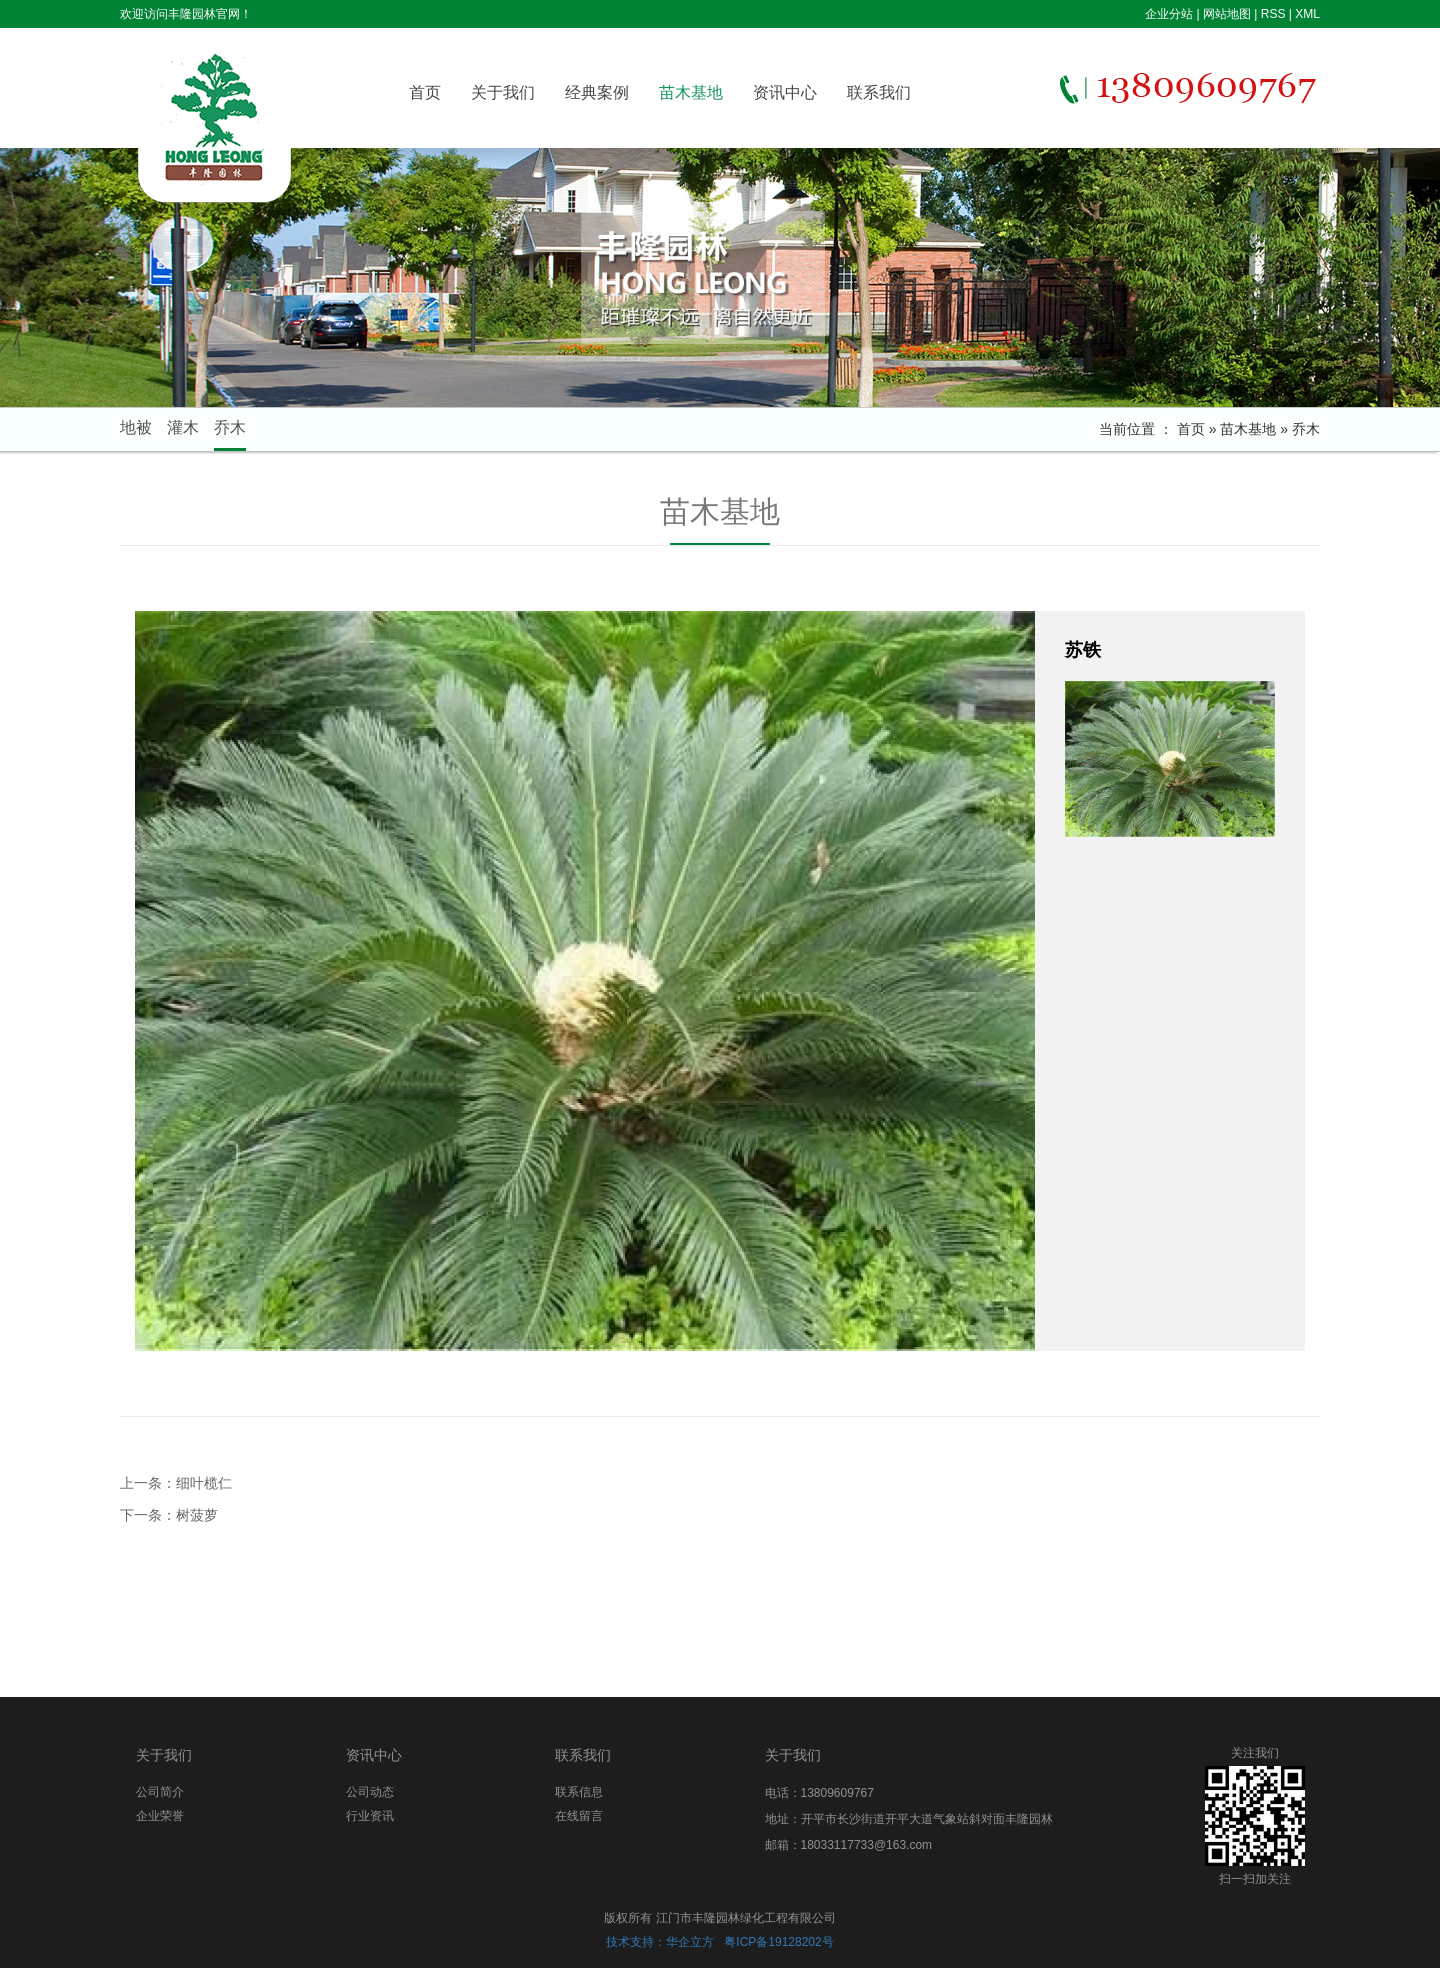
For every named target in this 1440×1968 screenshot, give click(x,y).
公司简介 (160, 1792)
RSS (1273, 14)
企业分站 (1169, 14)
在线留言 (579, 1816)
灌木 (183, 427)
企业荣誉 (160, 1816)
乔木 (230, 427)
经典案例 (597, 92)
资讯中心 (785, 92)
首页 (425, 92)
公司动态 (370, 1792)
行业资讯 (370, 1816)
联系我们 (879, 92)
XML (1307, 14)
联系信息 (579, 1792)
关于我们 (503, 92)
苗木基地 (691, 92)
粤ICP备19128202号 (778, 1942)
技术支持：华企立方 (660, 1942)
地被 (136, 427)
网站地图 (1227, 14)
